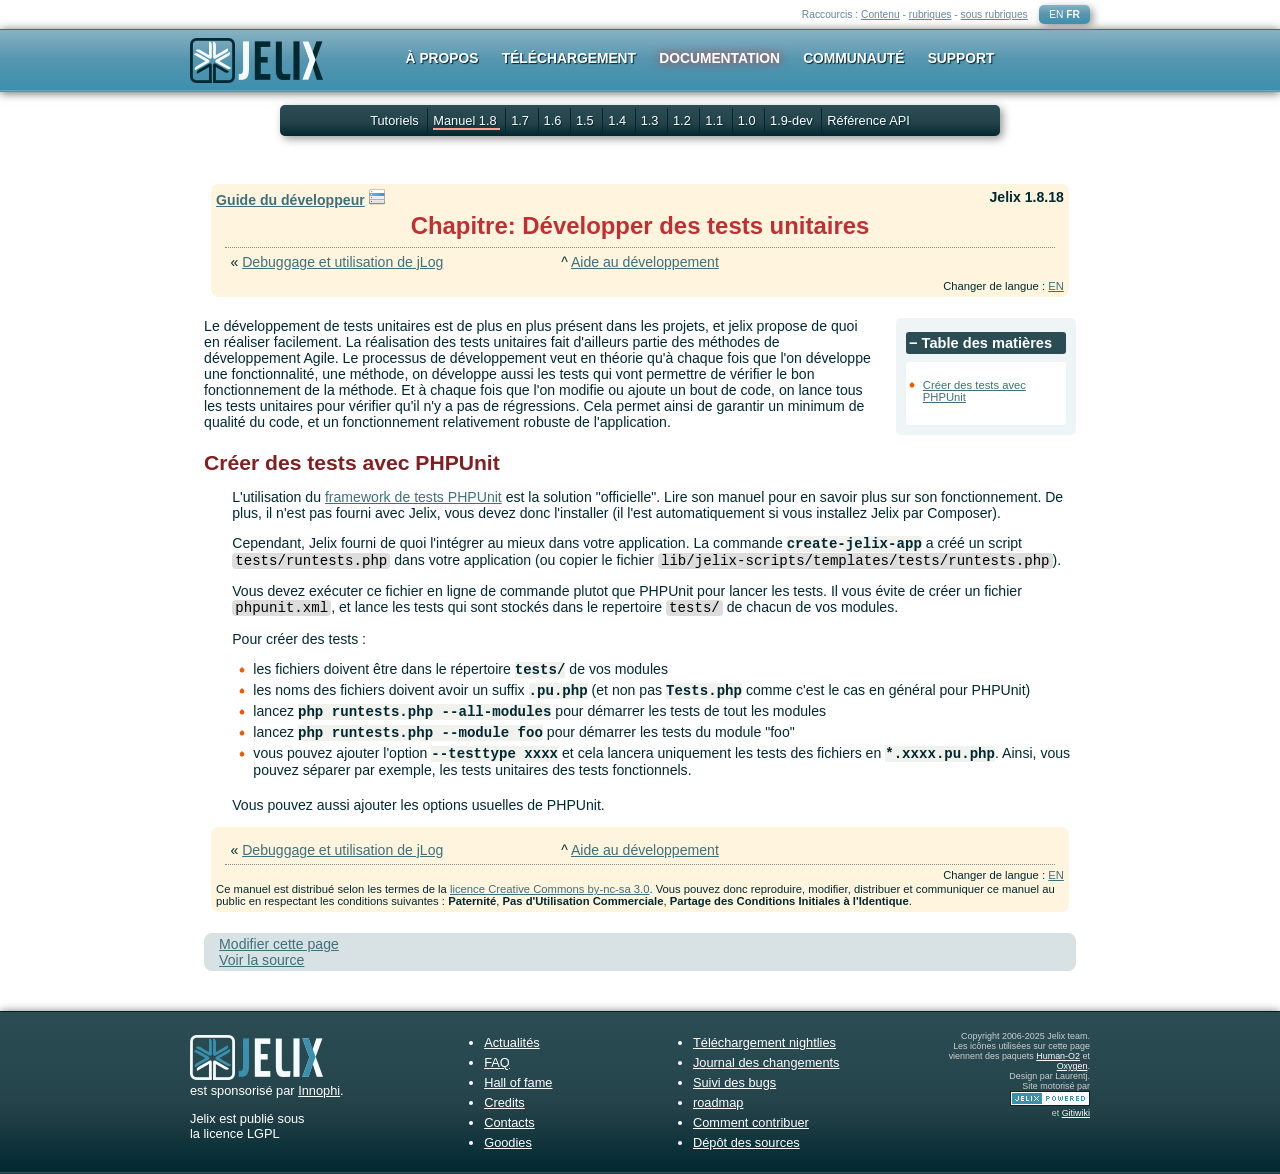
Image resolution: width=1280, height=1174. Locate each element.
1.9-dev (793, 120)
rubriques (930, 14)
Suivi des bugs (734, 1082)
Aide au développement (645, 262)
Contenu (880, 14)
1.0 (748, 120)
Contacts (509, 1122)
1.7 (521, 120)
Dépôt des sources (746, 1142)
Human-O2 (1058, 1056)
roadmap (718, 1102)
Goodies (508, 1142)
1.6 (554, 120)
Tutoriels (394, 120)
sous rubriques (994, 14)
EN (1056, 14)
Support (961, 58)
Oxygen (1072, 1066)
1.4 (618, 120)
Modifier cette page (279, 944)
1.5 (586, 120)
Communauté (853, 58)
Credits (504, 1102)
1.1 (715, 120)
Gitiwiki (1076, 1113)
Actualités (511, 1042)
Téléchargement (569, 58)
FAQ (497, 1062)
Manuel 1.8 (466, 120)
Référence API (868, 120)
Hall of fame (518, 1082)
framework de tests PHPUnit (413, 497)
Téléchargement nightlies (764, 1042)
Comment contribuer (751, 1122)
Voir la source (261, 960)
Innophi (319, 1090)
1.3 (651, 120)
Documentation (719, 58)
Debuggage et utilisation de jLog (342, 262)
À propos (442, 58)
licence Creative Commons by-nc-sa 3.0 (549, 889)
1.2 (683, 120)
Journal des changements (766, 1062)
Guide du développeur (290, 200)
